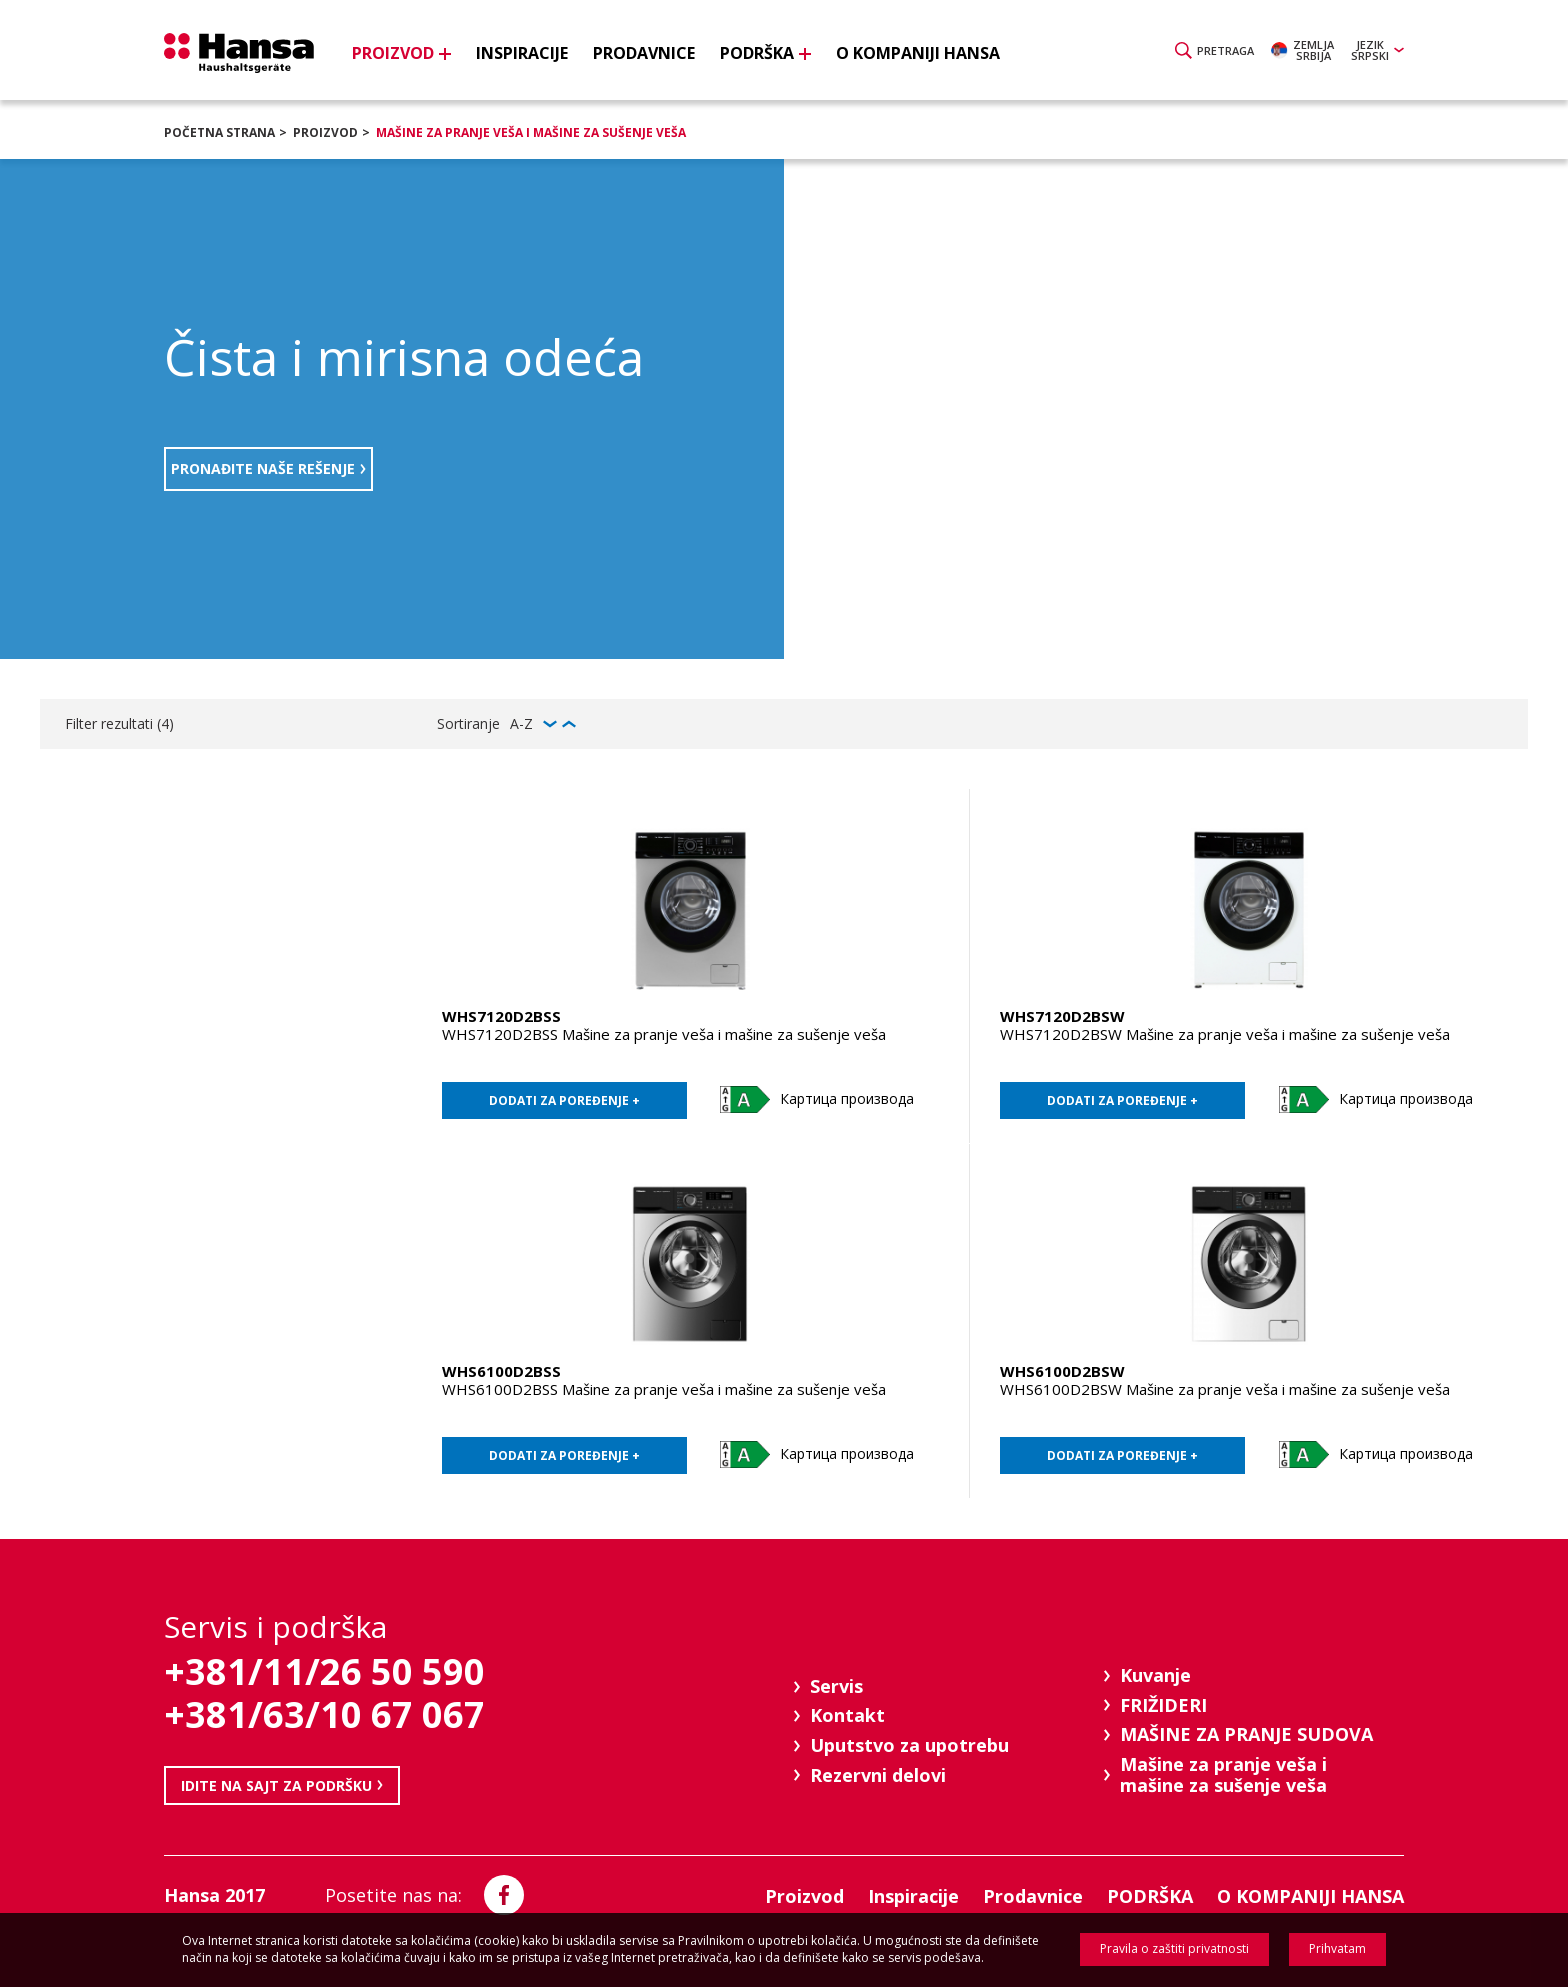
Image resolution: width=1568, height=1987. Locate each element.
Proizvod (325, 132)
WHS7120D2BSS (501, 1016)
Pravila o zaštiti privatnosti (1174, 1948)
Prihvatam (1337, 1948)
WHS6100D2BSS (501, 1371)
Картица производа (847, 1098)
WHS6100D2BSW (1062, 1371)
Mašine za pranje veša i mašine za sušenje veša (531, 132)
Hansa (239, 53)
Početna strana (219, 132)
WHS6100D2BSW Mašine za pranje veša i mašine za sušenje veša (1225, 1389)
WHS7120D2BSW (1062, 1016)
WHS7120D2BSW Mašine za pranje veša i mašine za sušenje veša (1225, 1034)
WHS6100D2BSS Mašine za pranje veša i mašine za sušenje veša (664, 1389)
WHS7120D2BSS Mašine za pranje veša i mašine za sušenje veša (664, 1034)
